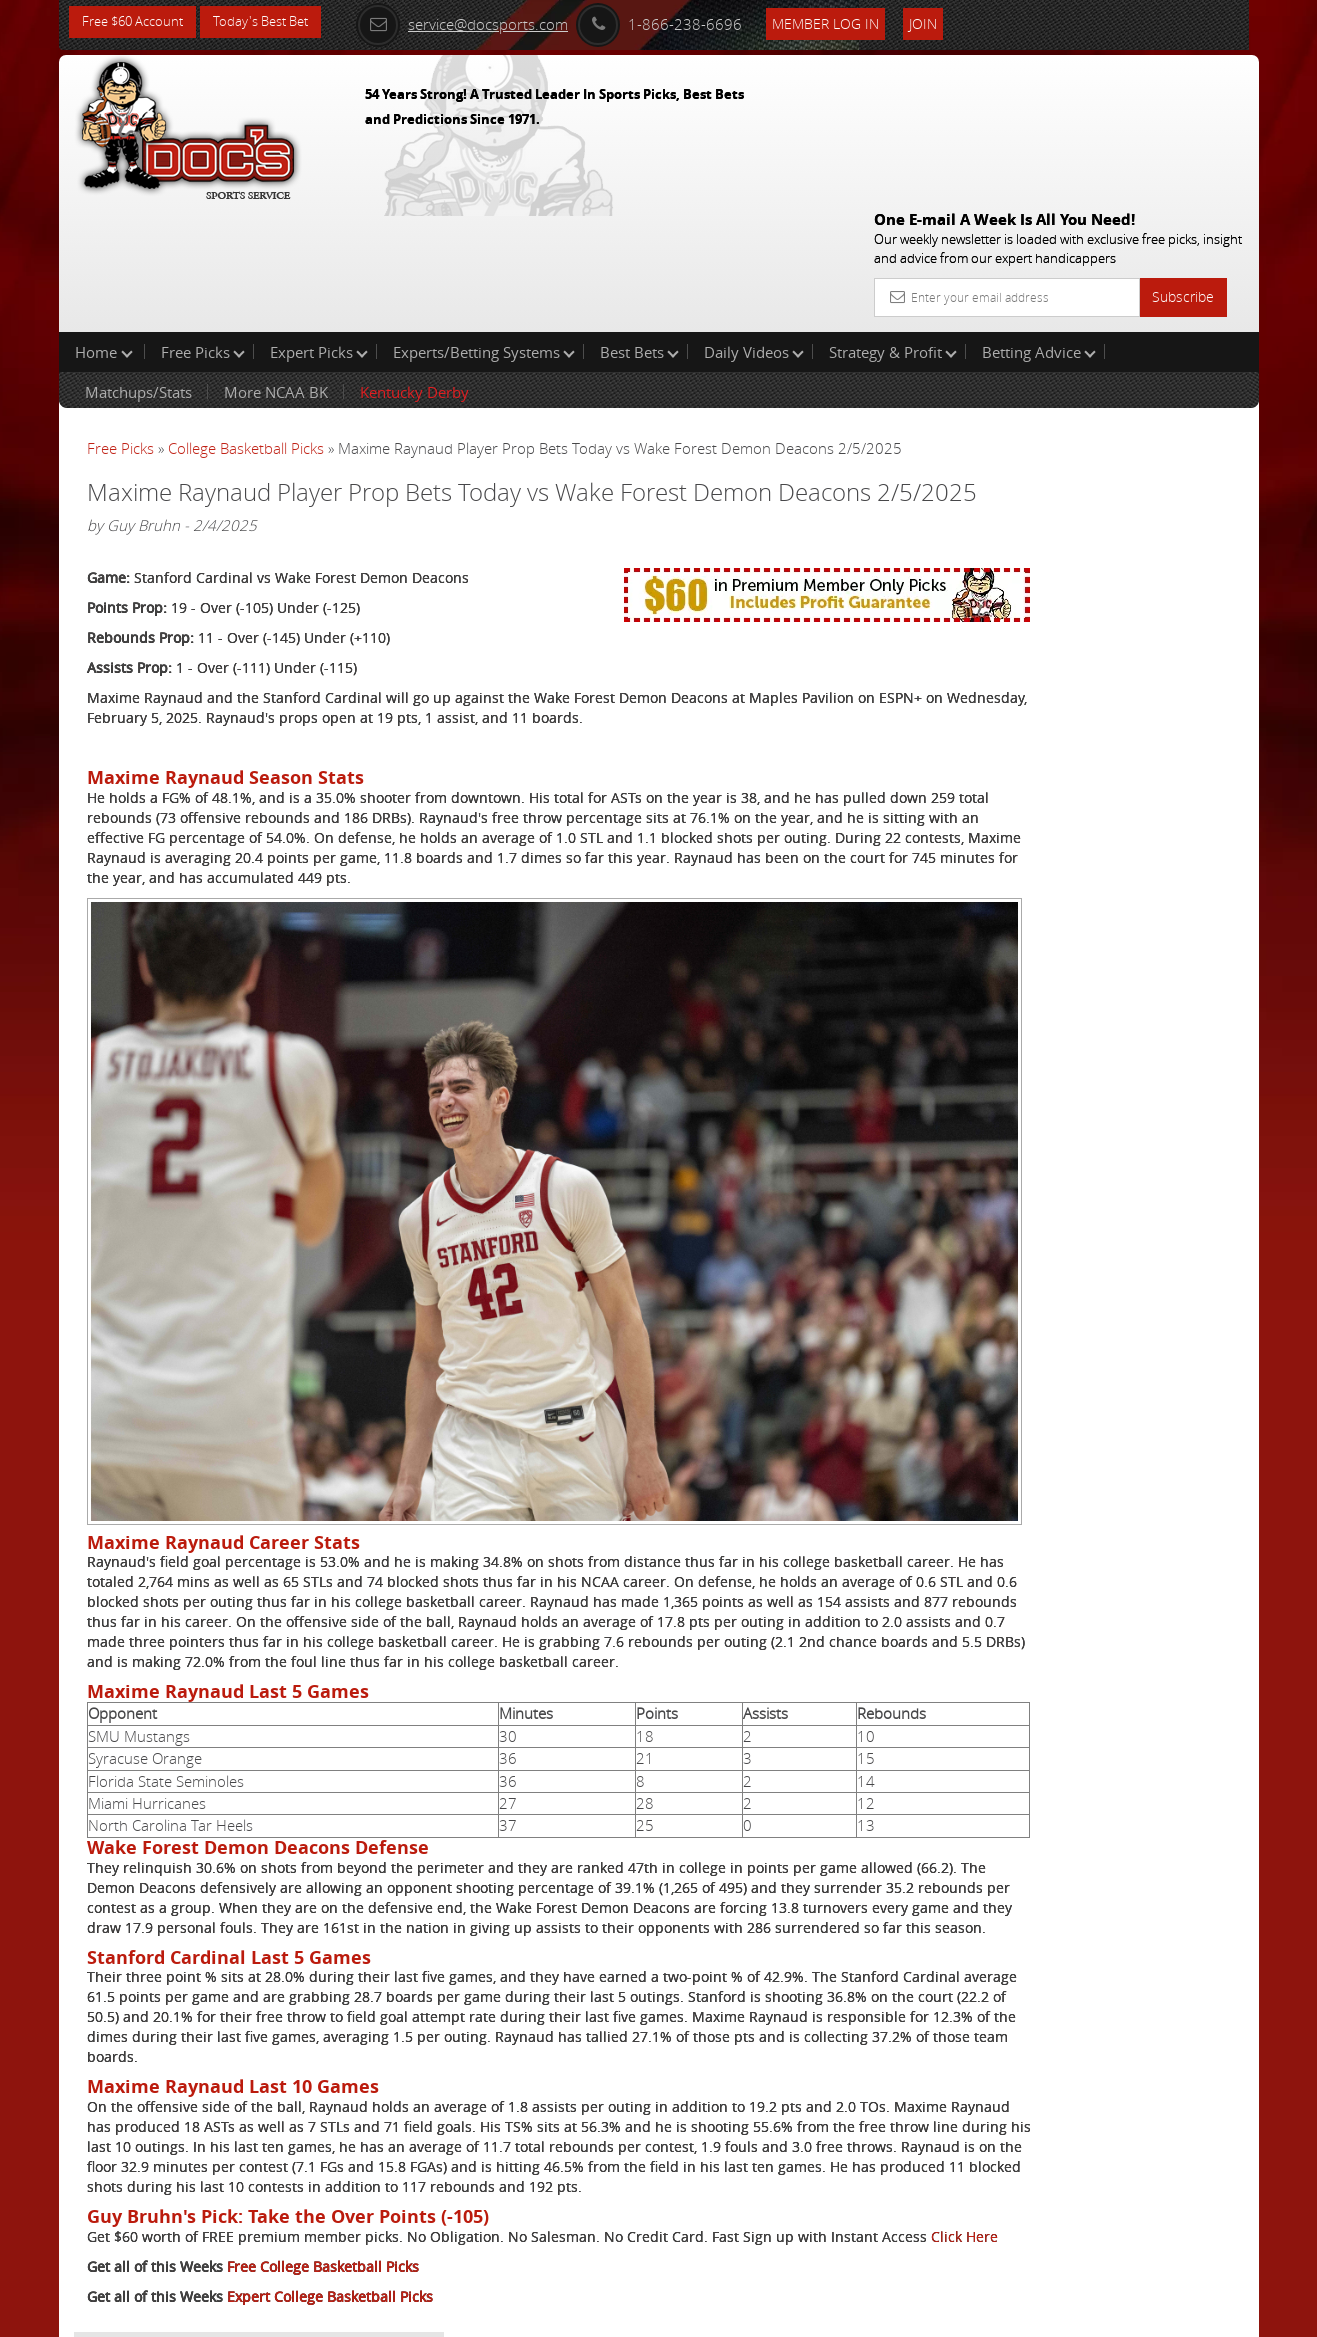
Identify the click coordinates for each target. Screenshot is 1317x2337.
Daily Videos (754, 224)
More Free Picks (1169, 332)
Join (951, 21)
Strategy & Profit (893, 224)
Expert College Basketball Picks (330, 2243)
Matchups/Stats (138, 264)
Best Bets (639, 224)
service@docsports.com (490, 22)
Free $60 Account (137, 22)
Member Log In (853, 21)
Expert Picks (319, 224)
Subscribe (1183, 152)
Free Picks (203, 224)
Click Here (220, 2183)
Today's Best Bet (275, 22)
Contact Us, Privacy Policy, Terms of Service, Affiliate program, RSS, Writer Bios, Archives (778, 2313)
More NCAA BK (276, 264)
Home (104, 224)
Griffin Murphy (1064, 465)
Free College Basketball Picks (323, 2213)
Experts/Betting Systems (484, 224)
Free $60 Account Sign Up (1058, 702)
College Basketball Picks (246, 320)
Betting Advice (1039, 224)
